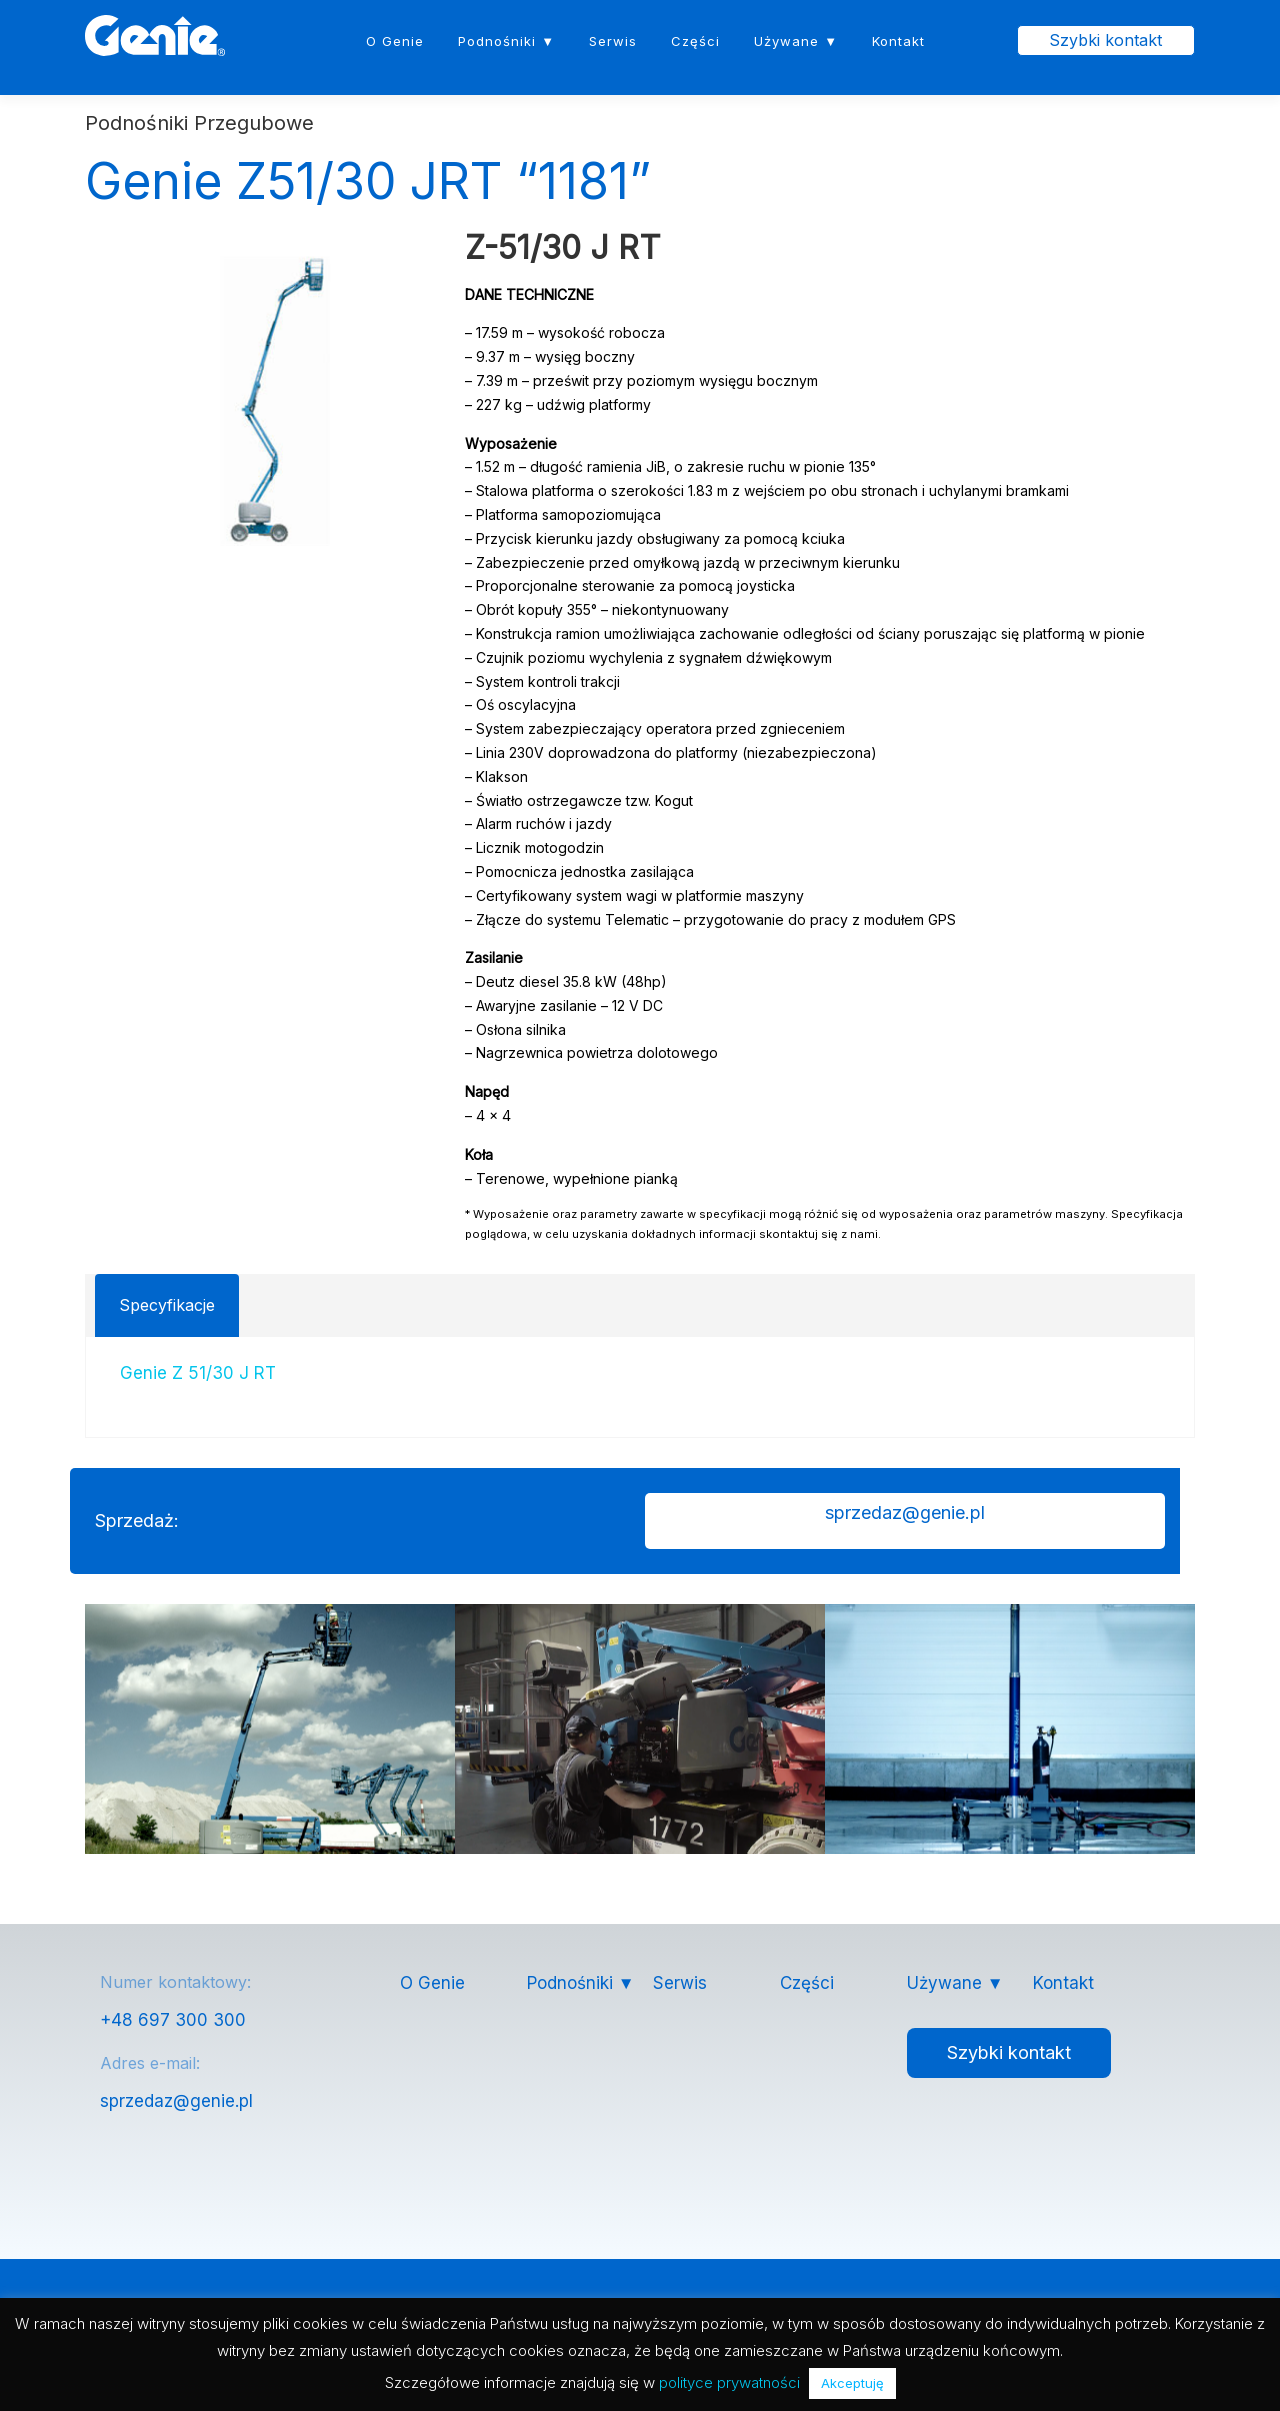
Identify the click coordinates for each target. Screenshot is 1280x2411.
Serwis (613, 41)
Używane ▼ (796, 41)
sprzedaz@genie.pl (176, 2102)
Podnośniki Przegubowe (199, 124)
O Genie (395, 41)
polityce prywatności (729, 2382)
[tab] (167, 1305)
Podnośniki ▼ (506, 41)
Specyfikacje (167, 1305)
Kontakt (898, 41)
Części (695, 41)
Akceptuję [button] (852, 2383)
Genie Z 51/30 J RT (198, 1374)
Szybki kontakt (1105, 40)
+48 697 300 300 (173, 2021)
